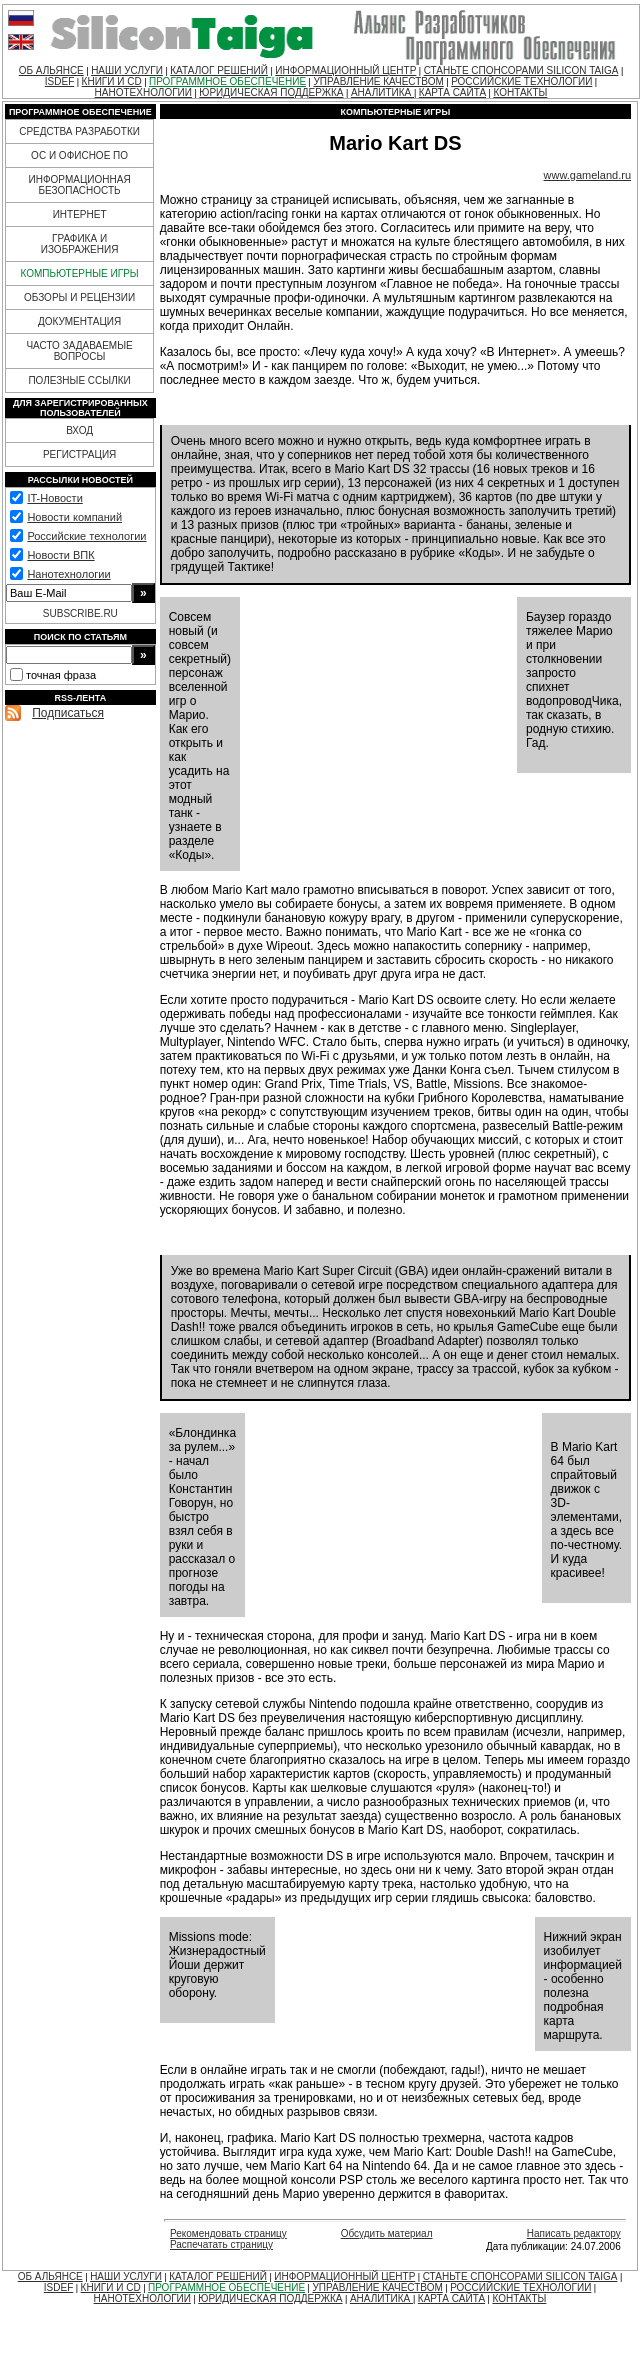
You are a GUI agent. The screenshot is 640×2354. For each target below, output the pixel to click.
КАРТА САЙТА (452, 92)
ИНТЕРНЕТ (80, 214)
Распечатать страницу (221, 2244)
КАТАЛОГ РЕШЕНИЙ (219, 70)
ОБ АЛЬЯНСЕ (51, 70)
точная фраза (61, 675)
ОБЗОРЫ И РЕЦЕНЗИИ (79, 297)
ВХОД (79, 430)
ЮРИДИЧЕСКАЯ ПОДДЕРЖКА (271, 92)
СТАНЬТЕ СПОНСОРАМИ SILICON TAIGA (521, 70)
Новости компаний (74, 517)
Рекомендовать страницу (228, 2233)
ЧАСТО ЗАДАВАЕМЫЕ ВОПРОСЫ (79, 351)
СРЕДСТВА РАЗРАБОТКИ (79, 131)
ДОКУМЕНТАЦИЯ (79, 321)
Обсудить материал (387, 2233)
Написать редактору (574, 2233)
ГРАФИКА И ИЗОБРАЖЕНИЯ (80, 244)
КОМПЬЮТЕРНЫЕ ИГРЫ (79, 273)
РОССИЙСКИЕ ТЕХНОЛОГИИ (521, 81)
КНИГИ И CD (112, 81)
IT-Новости (54, 498)
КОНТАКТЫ (520, 92)
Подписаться (68, 713)
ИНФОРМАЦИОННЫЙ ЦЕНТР (345, 70)
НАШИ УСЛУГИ (127, 70)
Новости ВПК (60, 555)
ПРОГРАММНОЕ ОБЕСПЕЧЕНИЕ (227, 81)
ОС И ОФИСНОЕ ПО (79, 155)
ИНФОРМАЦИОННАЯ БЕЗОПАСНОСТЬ (80, 185)
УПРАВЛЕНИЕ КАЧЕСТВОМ (378, 81)
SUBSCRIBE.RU (80, 613)
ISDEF (59, 81)
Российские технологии (86, 536)
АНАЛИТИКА (382, 92)
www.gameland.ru (587, 175)
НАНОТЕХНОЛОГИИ (143, 92)
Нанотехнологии (68, 574)
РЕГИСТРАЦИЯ (79, 454)
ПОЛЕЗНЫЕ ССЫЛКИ (79, 380)
